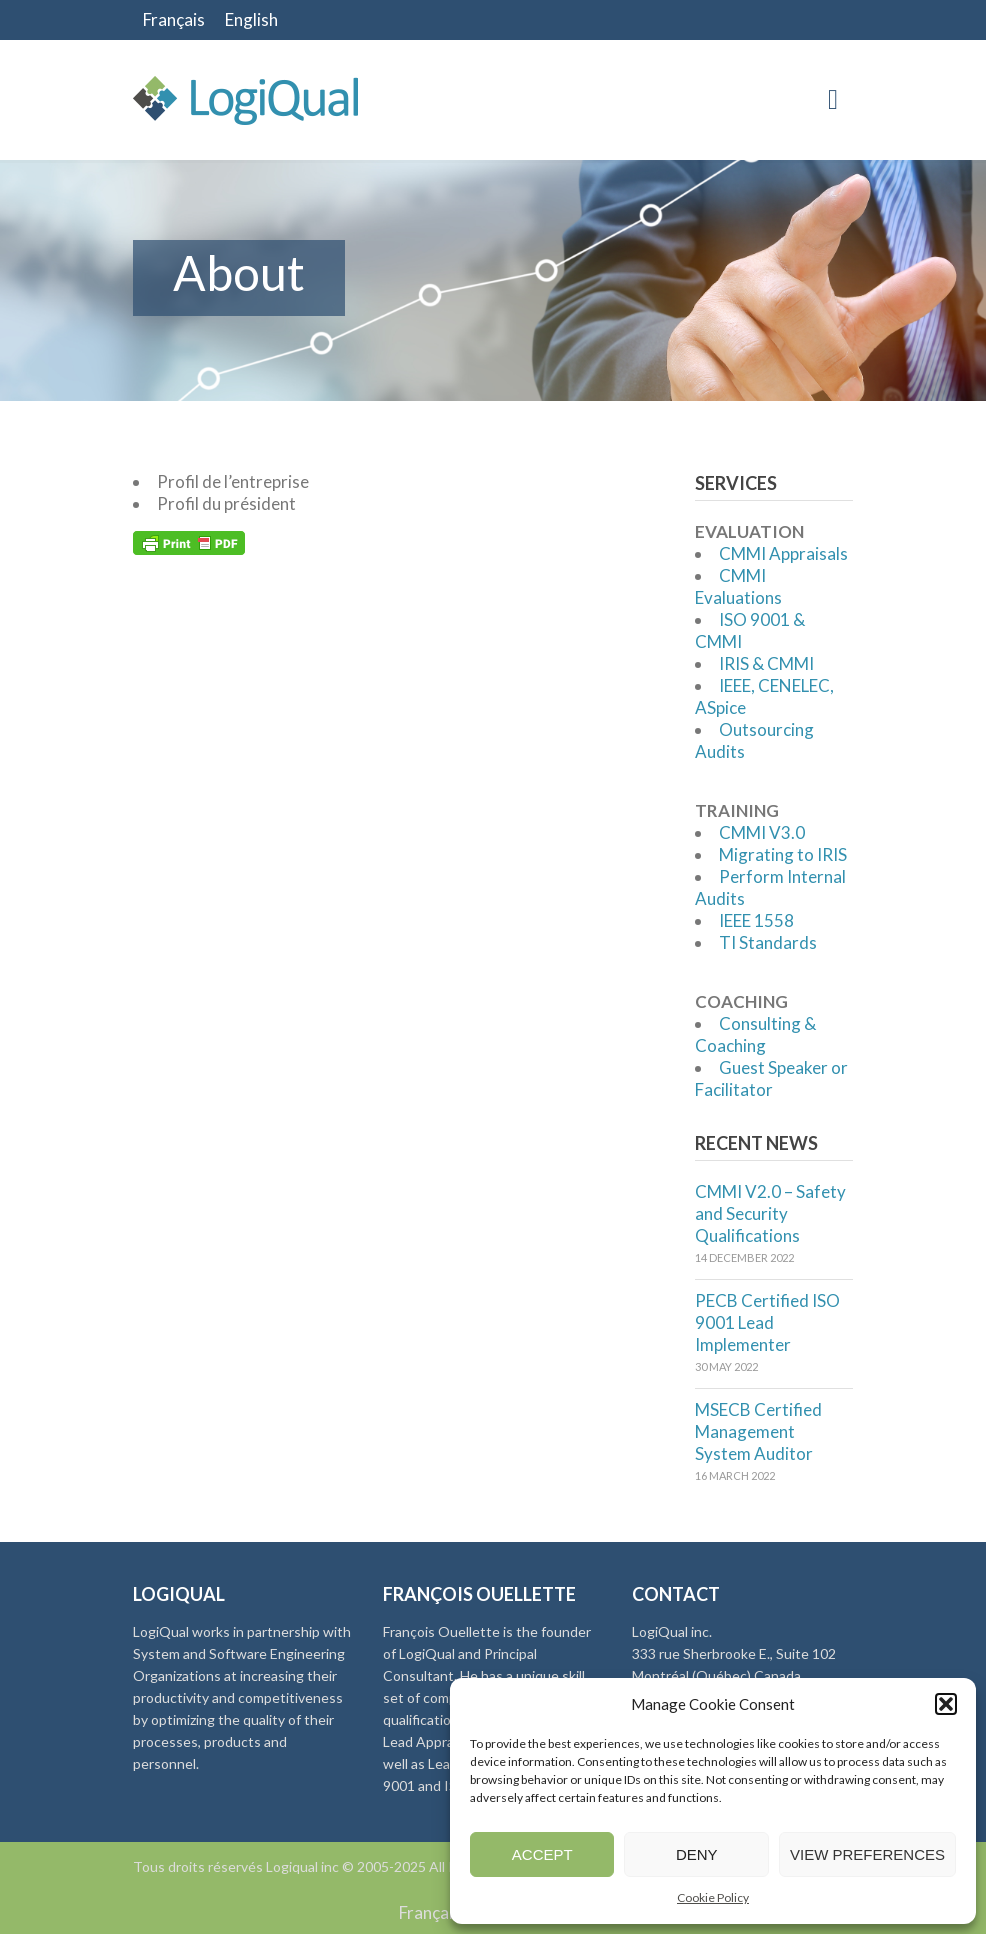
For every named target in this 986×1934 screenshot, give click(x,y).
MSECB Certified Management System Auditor (758, 1431)
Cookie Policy (713, 1897)
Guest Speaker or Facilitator (771, 1078)
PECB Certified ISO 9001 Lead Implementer (767, 1322)
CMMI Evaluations (738, 586)
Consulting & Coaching (755, 1034)
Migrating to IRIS (783, 854)
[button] (946, 1704)
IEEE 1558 (756, 920)
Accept (542, 1854)
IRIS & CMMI (766, 663)
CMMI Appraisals (783, 553)
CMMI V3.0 (762, 832)
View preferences (867, 1854)
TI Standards (768, 942)
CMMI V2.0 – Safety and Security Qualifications (770, 1213)
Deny (697, 1854)
